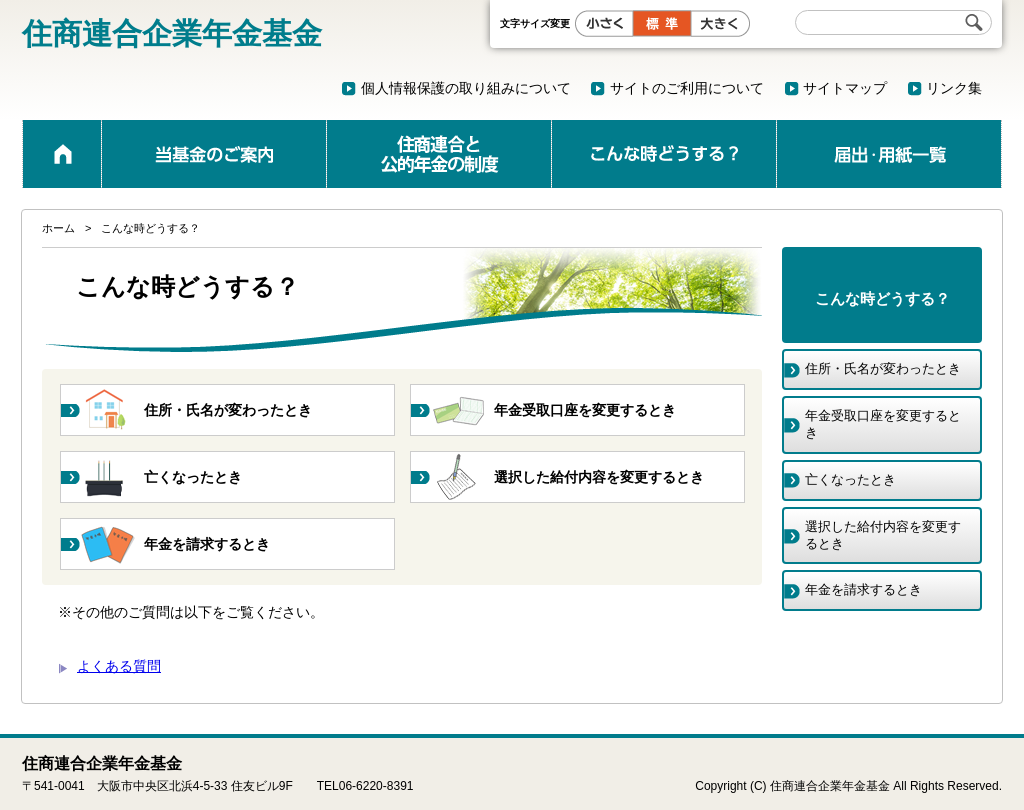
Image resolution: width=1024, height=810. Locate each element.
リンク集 (954, 88)
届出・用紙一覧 (889, 154)
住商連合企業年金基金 (172, 33)
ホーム (62, 154)
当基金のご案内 (214, 154)
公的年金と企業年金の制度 (439, 154)
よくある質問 (119, 666)
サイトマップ (845, 88)
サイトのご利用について (687, 88)
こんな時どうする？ (664, 154)
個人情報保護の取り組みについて (466, 88)
